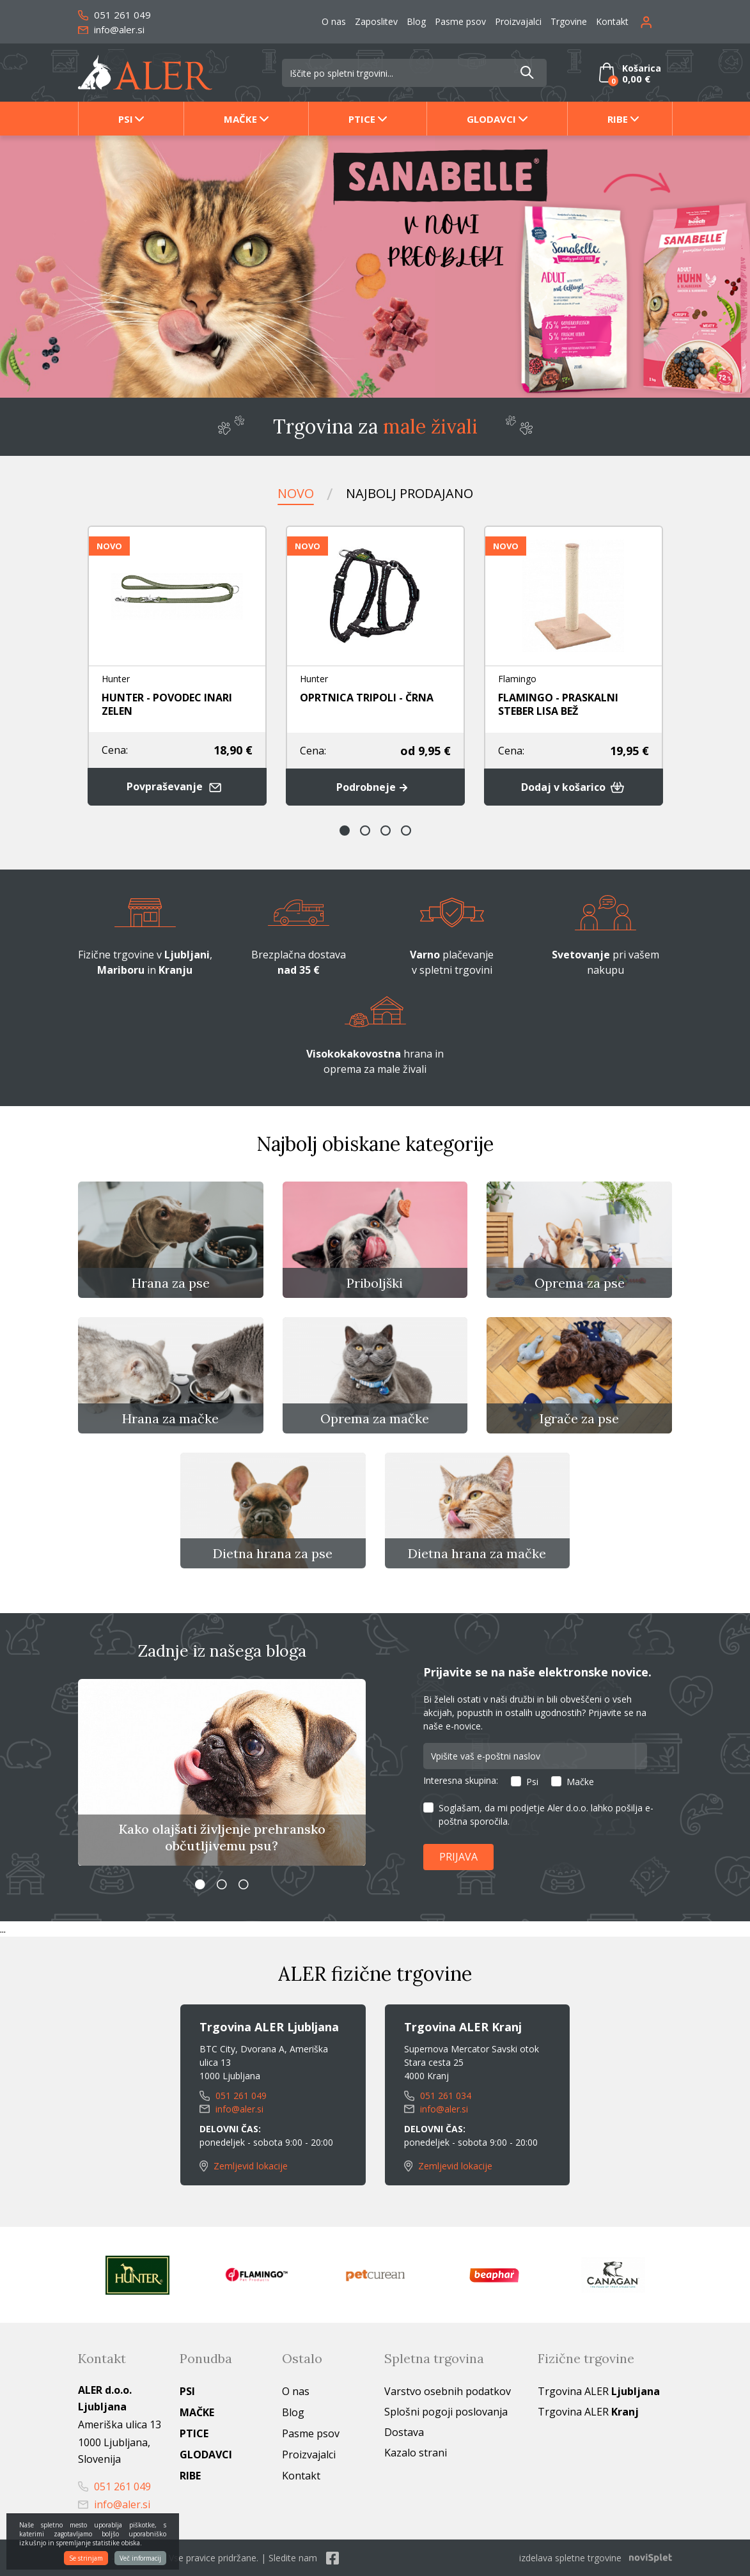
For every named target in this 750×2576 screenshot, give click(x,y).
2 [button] (365, 830)
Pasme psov (460, 21)
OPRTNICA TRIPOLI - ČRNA (367, 698)
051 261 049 (114, 14)
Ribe (617, 119)
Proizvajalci (518, 21)
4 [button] (406, 830)
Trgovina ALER (599, 2391)
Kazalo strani (415, 2453)
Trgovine (569, 21)
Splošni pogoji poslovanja (446, 2412)
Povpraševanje (177, 786)
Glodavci (491, 119)
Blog (416, 21)
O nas (334, 21)
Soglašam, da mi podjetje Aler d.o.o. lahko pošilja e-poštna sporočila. (546, 1814)
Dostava (404, 2432)
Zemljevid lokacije (243, 2166)
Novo (295, 493)
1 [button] (345, 830)
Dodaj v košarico (573, 787)
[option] (375, 267)
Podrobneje (375, 787)
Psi (125, 119)
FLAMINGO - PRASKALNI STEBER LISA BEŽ (558, 704)
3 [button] (385, 830)
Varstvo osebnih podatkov (447, 2391)
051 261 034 (437, 2095)
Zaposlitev (376, 21)
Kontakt (612, 21)
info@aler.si (111, 29)
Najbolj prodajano (409, 493)
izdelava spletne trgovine (570, 2558)
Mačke (240, 119)
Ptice (361, 119)
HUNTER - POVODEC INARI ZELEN (167, 704)
